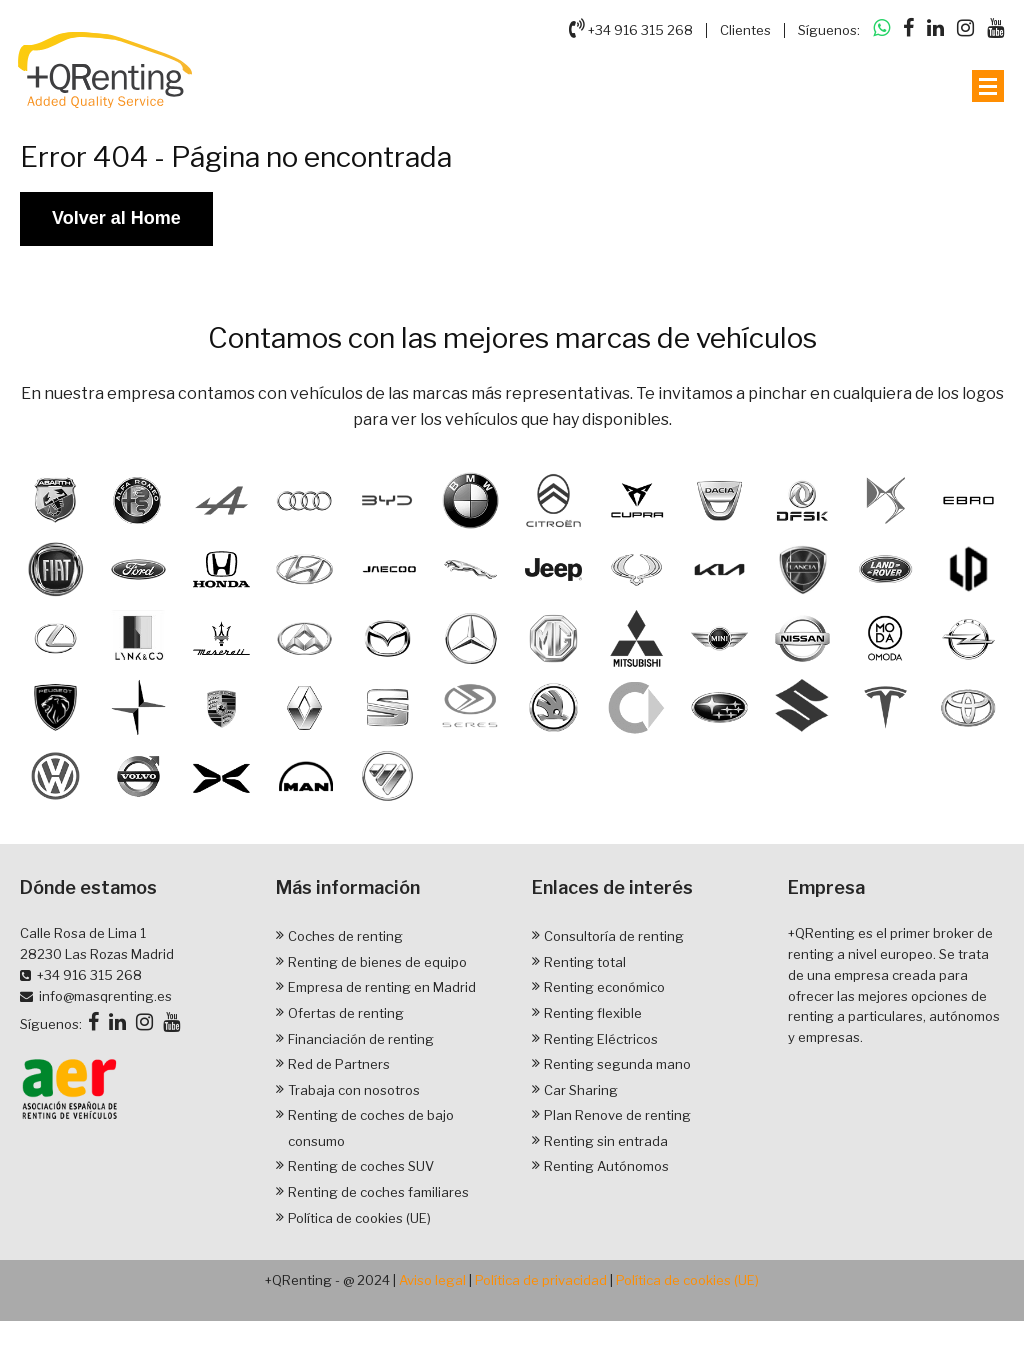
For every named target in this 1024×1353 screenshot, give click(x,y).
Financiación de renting (361, 1039)
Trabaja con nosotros (354, 1090)
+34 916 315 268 (631, 28)
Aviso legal (432, 1281)
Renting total (585, 962)
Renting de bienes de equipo (377, 962)
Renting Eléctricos (601, 1039)
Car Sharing (581, 1090)
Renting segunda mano (617, 1064)
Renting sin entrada (606, 1141)
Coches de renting (345, 936)
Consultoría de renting (614, 936)
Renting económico (604, 988)
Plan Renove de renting (617, 1116)
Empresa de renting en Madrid (382, 988)
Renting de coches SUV (361, 1167)
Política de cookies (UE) (359, 1218)
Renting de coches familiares (378, 1192)
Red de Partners (339, 1064)
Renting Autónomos (606, 1167)
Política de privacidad (541, 1281)
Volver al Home (116, 218)
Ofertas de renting (346, 1013)
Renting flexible (593, 1013)
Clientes (745, 30)
